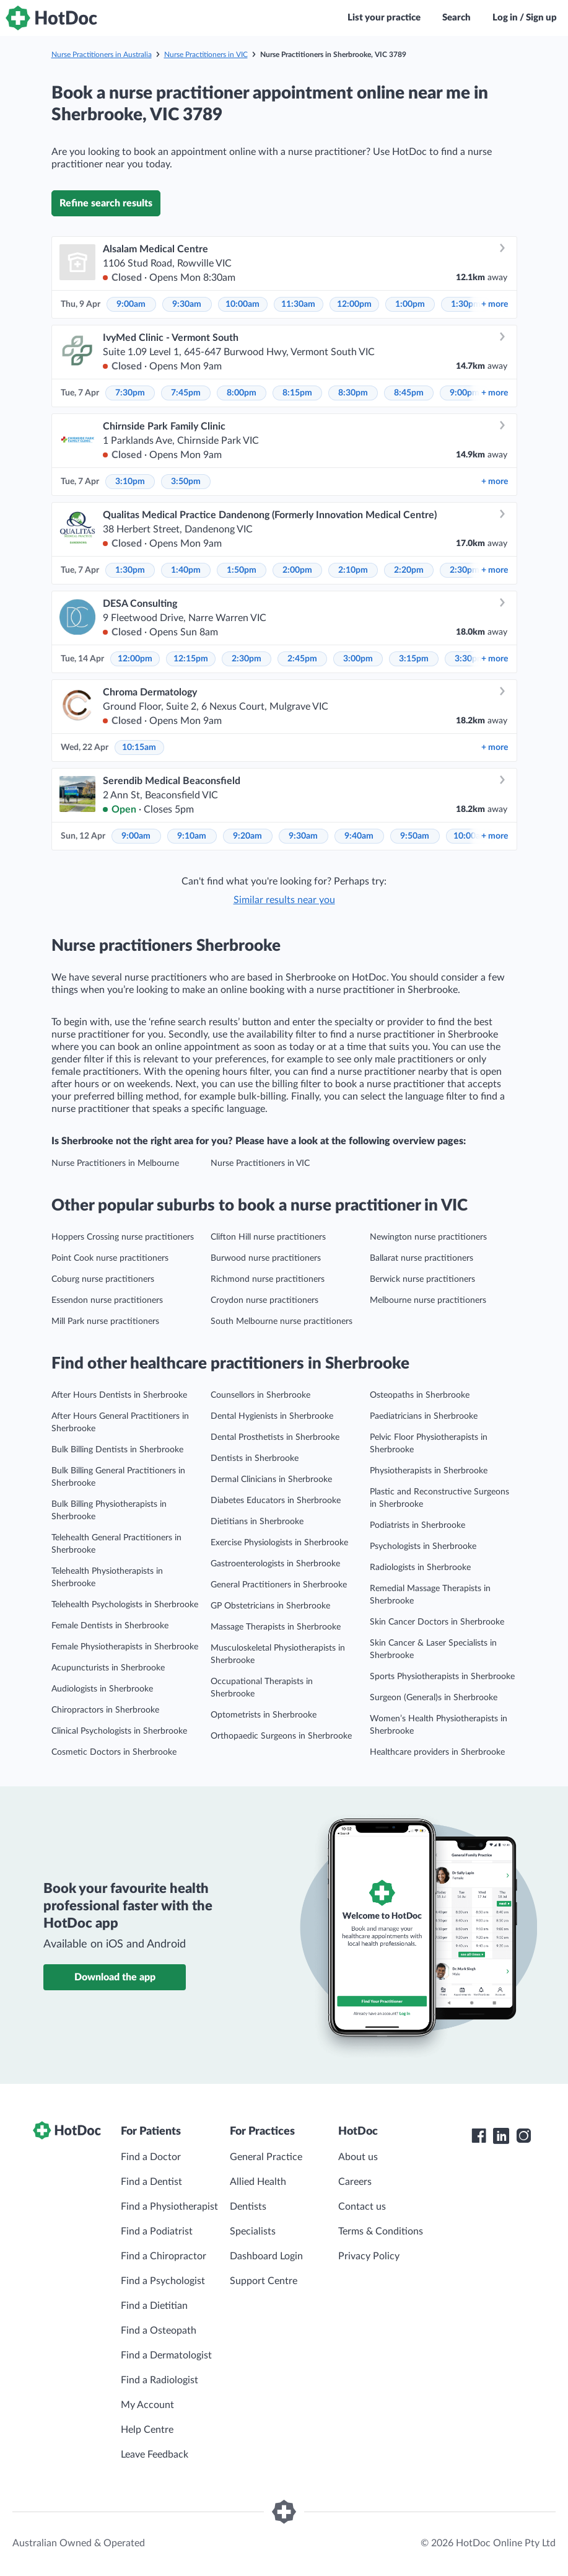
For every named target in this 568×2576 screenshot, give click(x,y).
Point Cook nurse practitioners (109, 1258)
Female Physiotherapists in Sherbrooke (124, 1647)
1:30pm (466, 304)
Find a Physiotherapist (169, 2207)
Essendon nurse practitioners (107, 1300)
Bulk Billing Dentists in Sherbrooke (117, 1449)
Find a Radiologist (159, 2380)
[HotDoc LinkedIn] (501, 2136)
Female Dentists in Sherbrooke (109, 1625)
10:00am (242, 304)
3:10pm (130, 481)
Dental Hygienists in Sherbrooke (272, 1416)
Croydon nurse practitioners (264, 1300)
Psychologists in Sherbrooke (423, 1546)
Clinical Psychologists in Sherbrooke (119, 1731)
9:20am (247, 836)
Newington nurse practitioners (428, 1237)
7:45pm (186, 393)
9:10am (191, 836)
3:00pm (358, 659)
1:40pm (186, 570)
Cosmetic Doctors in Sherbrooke (114, 1752)
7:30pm (130, 393)
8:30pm (353, 393)
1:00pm (410, 304)
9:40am (359, 836)
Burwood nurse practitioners (266, 1258)
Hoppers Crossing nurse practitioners (122, 1237)
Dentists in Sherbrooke (255, 1458)
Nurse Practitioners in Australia (101, 54)
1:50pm (241, 570)
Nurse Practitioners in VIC (206, 54)
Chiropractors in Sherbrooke (105, 1710)
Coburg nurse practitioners (102, 1279)
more (494, 304)
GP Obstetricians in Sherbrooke (270, 1606)
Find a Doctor (151, 2157)
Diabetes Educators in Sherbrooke (276, 1500)
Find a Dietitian (154, 2306)
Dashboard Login (266, 2256)
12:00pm (354, 304)
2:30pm (464, 570)
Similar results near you (284, 900)
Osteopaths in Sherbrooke (420, 1395)
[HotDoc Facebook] (479, 2136)
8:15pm (297, 393)
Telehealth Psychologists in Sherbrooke (124, 1604)
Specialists (253, 2231)
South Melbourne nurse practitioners (281, 1321)
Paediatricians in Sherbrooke (424, 1416)
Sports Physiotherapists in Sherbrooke (442, 1676)
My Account (147, 2405)
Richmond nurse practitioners (268, 1279)
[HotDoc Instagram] (523, 2136)
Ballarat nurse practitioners (421, 1258)
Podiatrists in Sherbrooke (417, 1525)
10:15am (139, 747)
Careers (355, 2182)
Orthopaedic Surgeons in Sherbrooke (281, 1736)
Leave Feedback (154, 2454)
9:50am (414, 836)
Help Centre (147, 2430)
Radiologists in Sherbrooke (420, 1567)
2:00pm (297, 570)
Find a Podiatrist (157, 2231)
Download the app (114, 1977)
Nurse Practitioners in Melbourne (115, 1163)
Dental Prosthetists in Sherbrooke (275, 1437)
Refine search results (105, 203)
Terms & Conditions (380, 2231)
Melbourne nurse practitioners (428, 1300)
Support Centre (263, 2281)
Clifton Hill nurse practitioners (268, 1237)
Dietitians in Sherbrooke (257, 1521)
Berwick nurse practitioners (422, 1279)
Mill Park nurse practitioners (105, 1321)
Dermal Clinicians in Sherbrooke (271, 1479)
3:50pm (186, 481)
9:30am (186, 304)
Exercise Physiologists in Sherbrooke (279, 1542)
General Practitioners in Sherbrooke (279, 1585)
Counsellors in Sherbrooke (260, 1395)
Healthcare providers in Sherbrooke (437, 1752)
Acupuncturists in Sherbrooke (108, 1668)
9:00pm (464, 393)
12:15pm (190, 659)
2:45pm (302, 659)
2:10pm (353, 570)
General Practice (266, 2157)
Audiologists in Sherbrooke (102, 1689)
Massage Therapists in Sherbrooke (276, 1627)
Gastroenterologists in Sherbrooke (275, 1563)
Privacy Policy (369, 2256)
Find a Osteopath (158, 2331)
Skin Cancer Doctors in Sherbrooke (437, 1622)
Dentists (248, 2207)
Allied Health (258, 2182)
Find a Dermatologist (166, 2355)
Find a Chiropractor (163, 2256)
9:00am (131, 304)
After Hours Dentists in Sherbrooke (119, 1395)
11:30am (298, 304)
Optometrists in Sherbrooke (264, 1715)
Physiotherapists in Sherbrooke (428, 1471)
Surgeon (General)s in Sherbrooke (433, 1697)
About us (358, 2157)
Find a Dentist (151, 2182)
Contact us (362, 2207)
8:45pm (409, 393)
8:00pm (241, 393)
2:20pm (409, 570)
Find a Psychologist (163, 2281)
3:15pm (414, 659)
